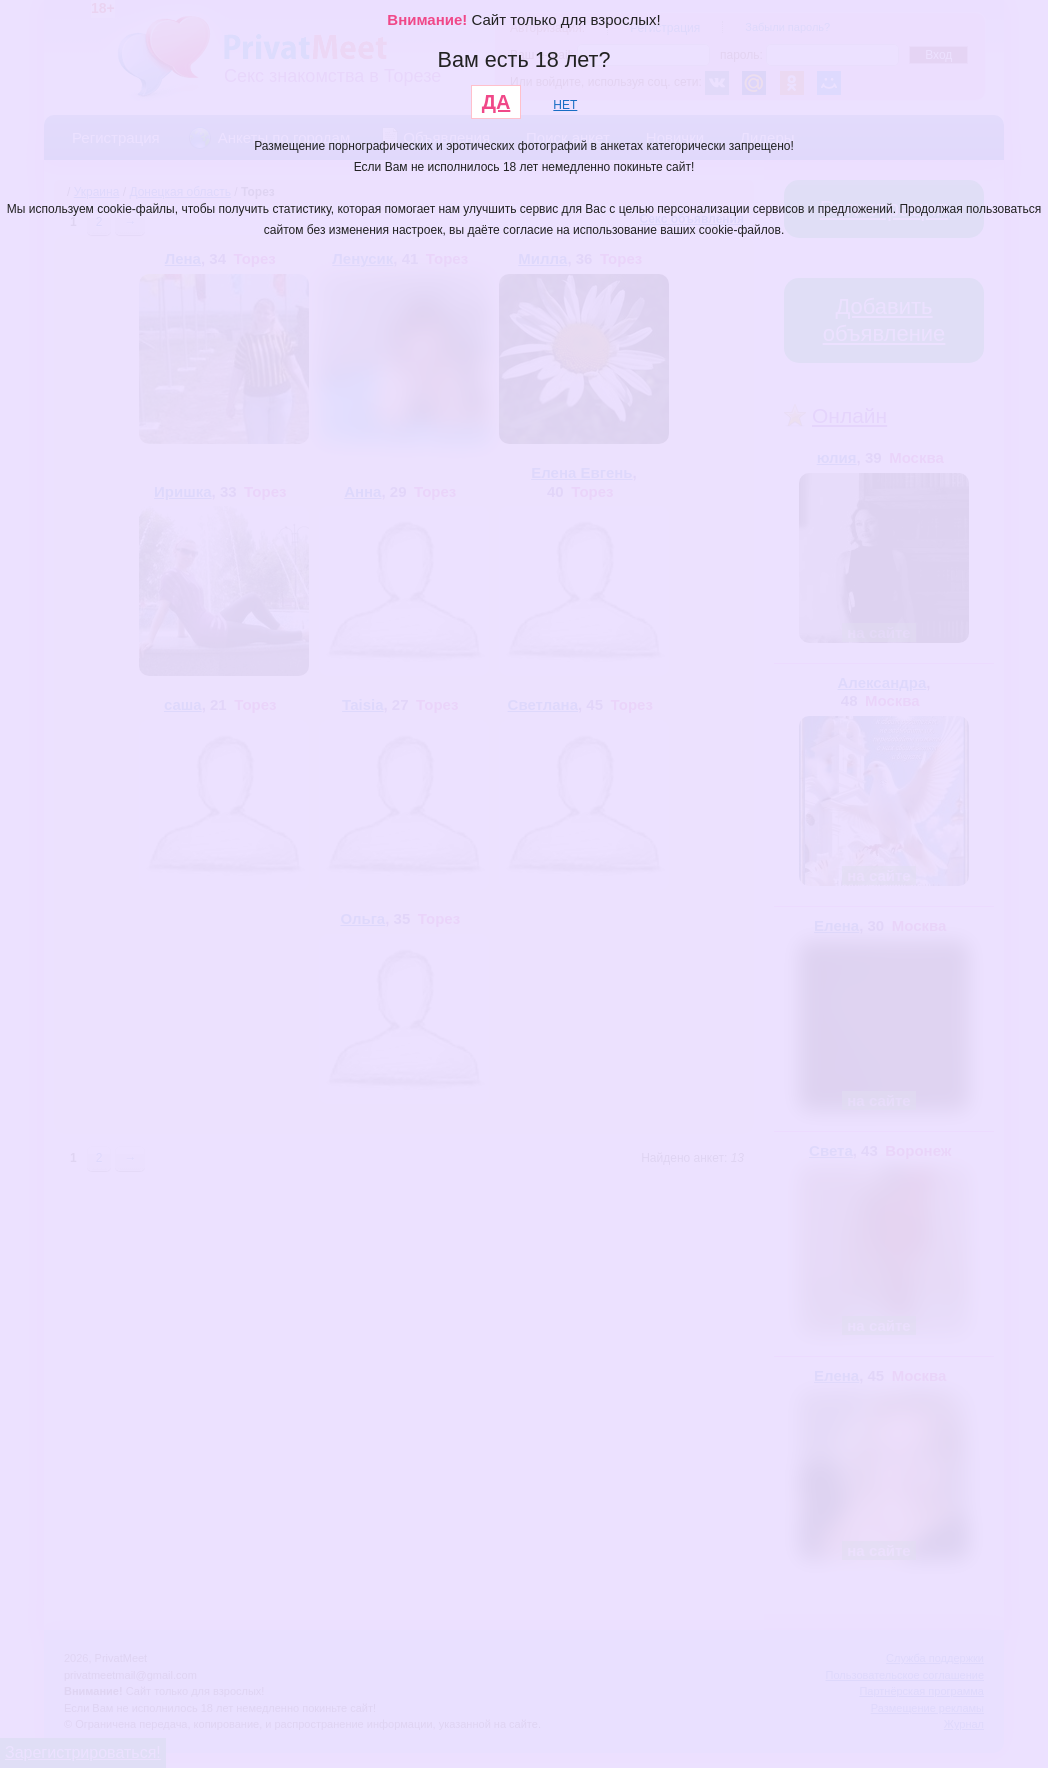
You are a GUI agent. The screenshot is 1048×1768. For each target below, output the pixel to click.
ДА (496, 102)
